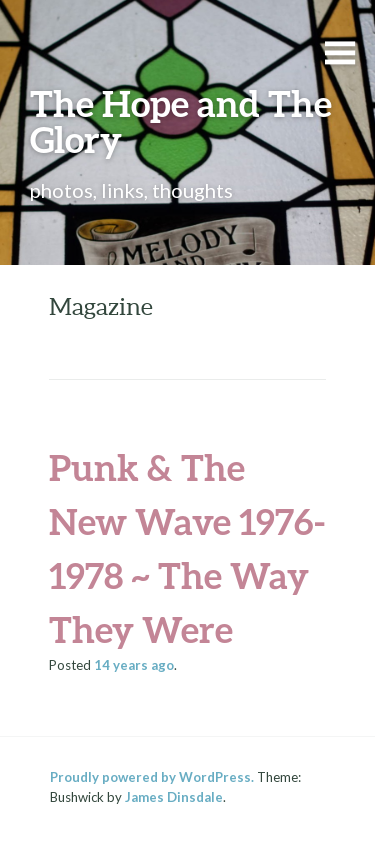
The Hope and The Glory (181, 121)
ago (134, 665)
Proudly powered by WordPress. (152, 777)
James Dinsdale (174, 797)
